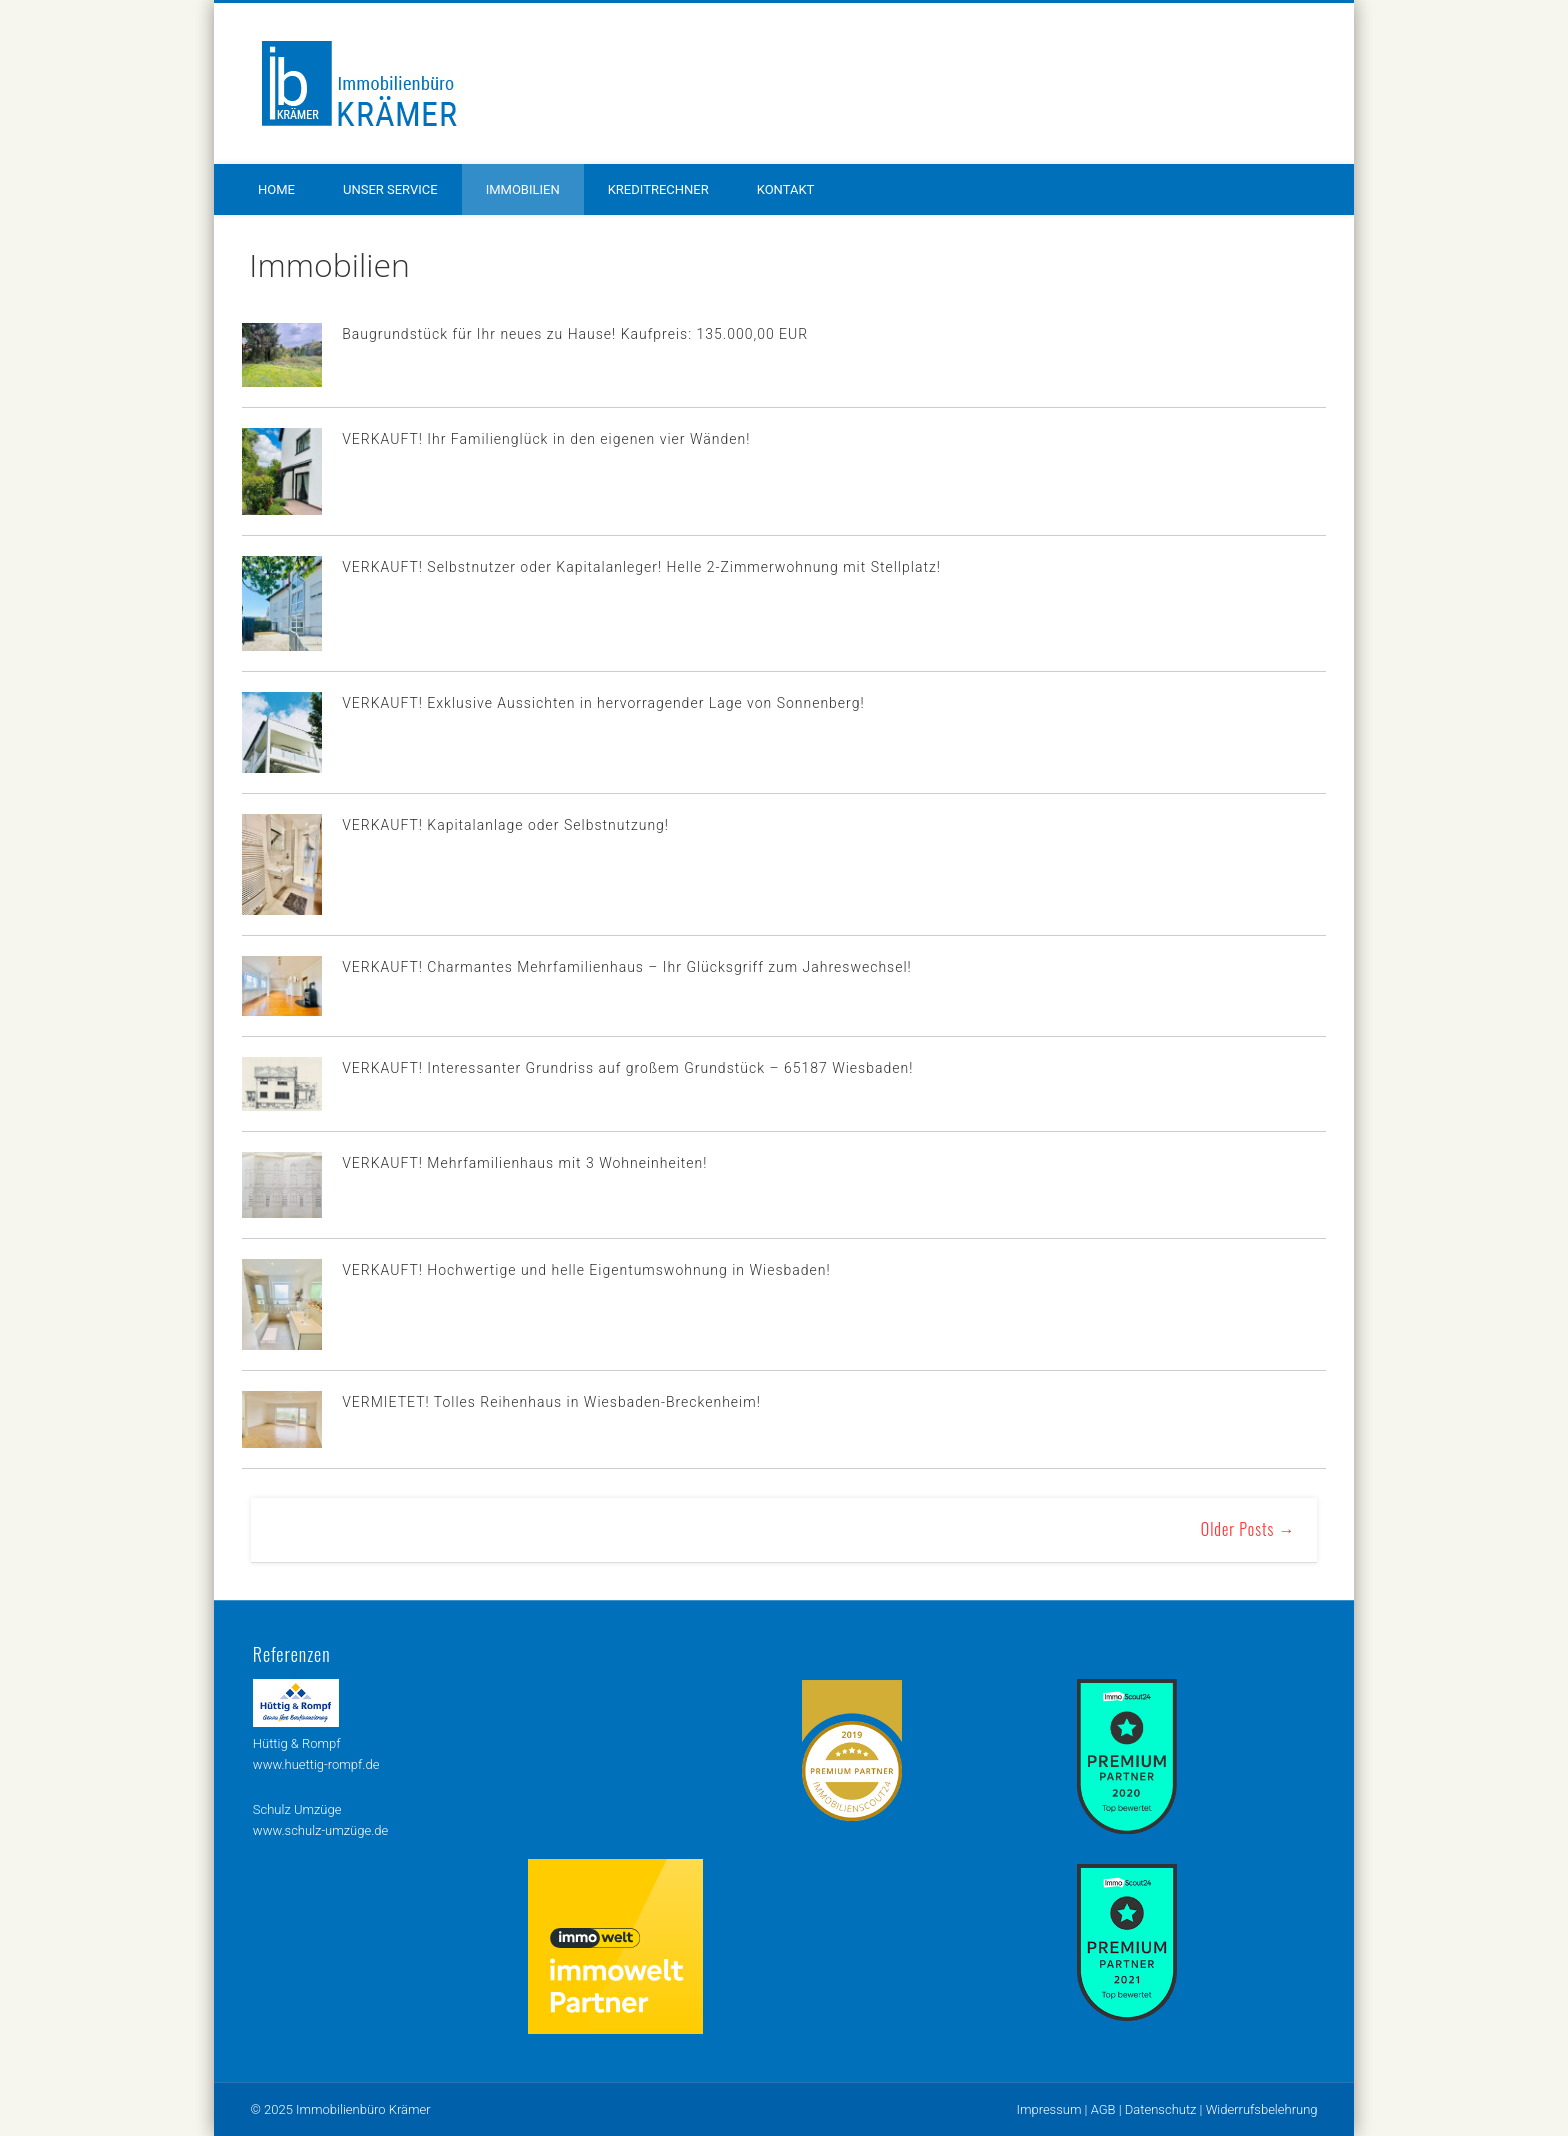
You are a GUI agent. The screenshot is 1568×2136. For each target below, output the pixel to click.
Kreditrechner (658, 189)
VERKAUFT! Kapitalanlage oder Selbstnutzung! (505, 825)
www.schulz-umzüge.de (320, 1830)
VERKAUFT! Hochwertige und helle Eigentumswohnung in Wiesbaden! (586, 1270)
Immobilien (523, 189)
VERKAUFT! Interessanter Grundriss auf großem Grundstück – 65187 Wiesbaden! (627, 1068)
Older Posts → (1248, 1529)
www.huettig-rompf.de (316, 1764)
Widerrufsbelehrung (1262, 2109)
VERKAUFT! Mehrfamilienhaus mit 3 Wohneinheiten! (524, 1163)
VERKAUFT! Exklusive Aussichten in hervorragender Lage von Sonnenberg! (603, 703)
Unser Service (390, 189)
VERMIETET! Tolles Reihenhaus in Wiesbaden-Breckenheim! (551, 1402)
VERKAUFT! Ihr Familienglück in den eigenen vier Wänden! (546, 439)
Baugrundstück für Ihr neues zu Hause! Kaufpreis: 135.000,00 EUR (575, 334)
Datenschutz (1161, 2109)
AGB (1103, 2109)
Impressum (1048, 2109)
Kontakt (786, 189)
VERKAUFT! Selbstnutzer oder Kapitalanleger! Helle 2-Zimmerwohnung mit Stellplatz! (641, 567)
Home (276, 189)
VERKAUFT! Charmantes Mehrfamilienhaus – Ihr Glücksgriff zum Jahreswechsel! (627, 967)
